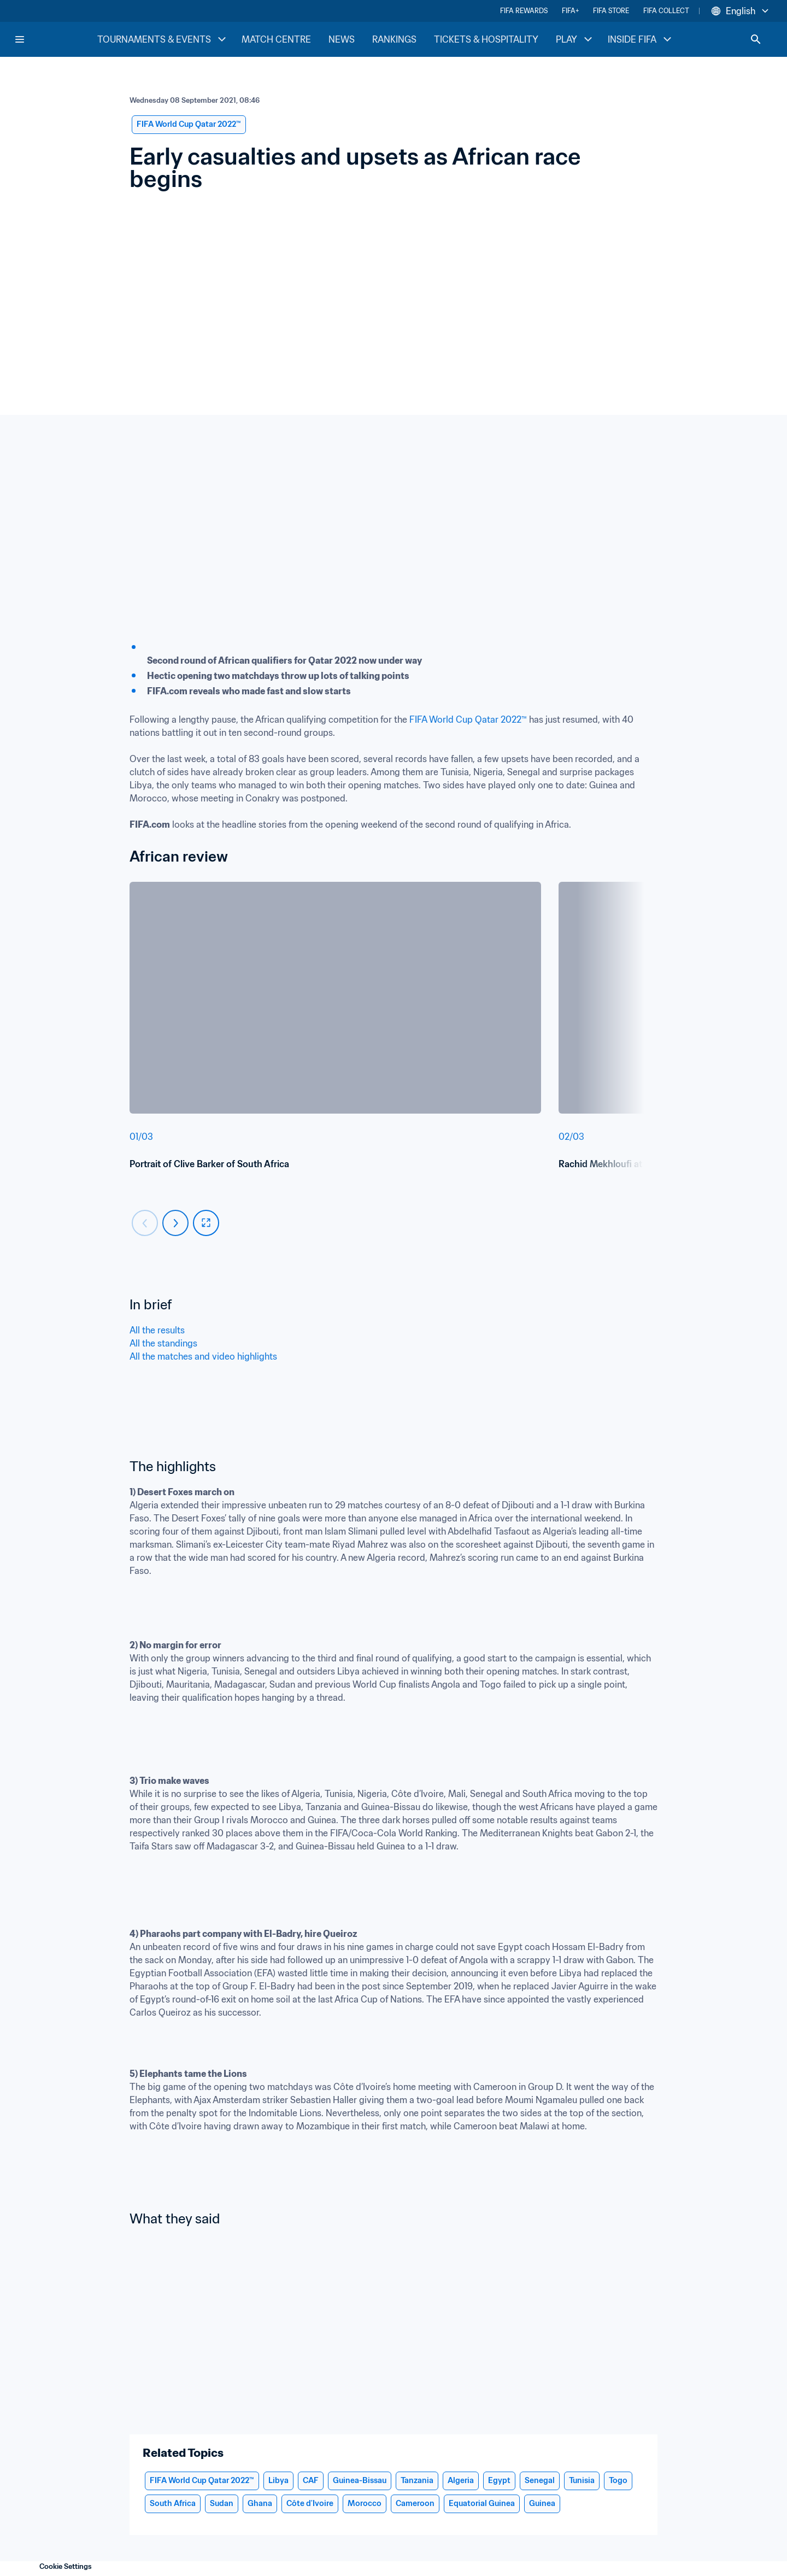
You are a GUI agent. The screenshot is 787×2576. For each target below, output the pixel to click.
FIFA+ (570, 11)
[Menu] (19, 39)
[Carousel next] (175, 1223)
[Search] (756, 39)
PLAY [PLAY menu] (575, 39)
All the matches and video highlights (204, 1356)
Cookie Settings (65, 2566)
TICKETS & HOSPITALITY (486, 39)
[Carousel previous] (145, 1223)
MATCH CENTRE (276, 39)
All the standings (164, 1343)
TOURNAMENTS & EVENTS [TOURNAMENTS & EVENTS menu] (162, 39)
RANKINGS (394, 39)
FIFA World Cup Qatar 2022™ (468, 719)
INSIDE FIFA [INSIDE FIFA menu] (641, 39)
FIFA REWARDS (524, 11)
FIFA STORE (611, 11)
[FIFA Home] (55, 39)
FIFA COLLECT (666, 11)
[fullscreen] (206, 1223)
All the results (157, 1330)
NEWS (341, 39)
